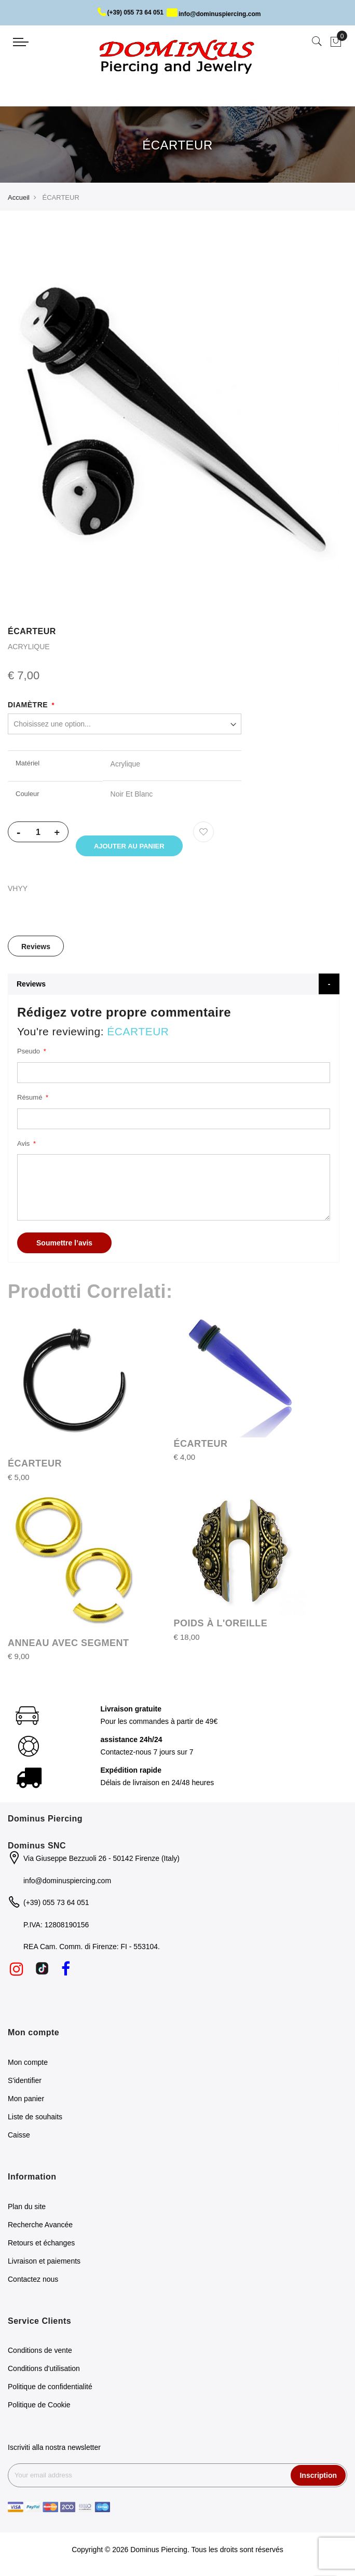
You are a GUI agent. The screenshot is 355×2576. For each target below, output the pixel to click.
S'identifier (25, 2082)
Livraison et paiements (44, 2262)
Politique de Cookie (39, 2407)
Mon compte (28, 2064)
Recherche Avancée (40, 2226)
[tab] (36, 948)
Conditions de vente (40, 2352)
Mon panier (26, 2100)
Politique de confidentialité (50, 2389)
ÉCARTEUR (35, 1465)
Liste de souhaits (35, 2118)
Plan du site (27, 2208)
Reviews (35, 948)
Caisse (19, 2136)
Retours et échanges (41, 2244)
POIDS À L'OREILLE (221, 1625)
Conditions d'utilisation (44, 2370)
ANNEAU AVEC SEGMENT (68, 1644)
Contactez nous (33, 2281)
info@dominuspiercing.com (214, 14)
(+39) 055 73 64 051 (130, 12)
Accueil (19, 197)
